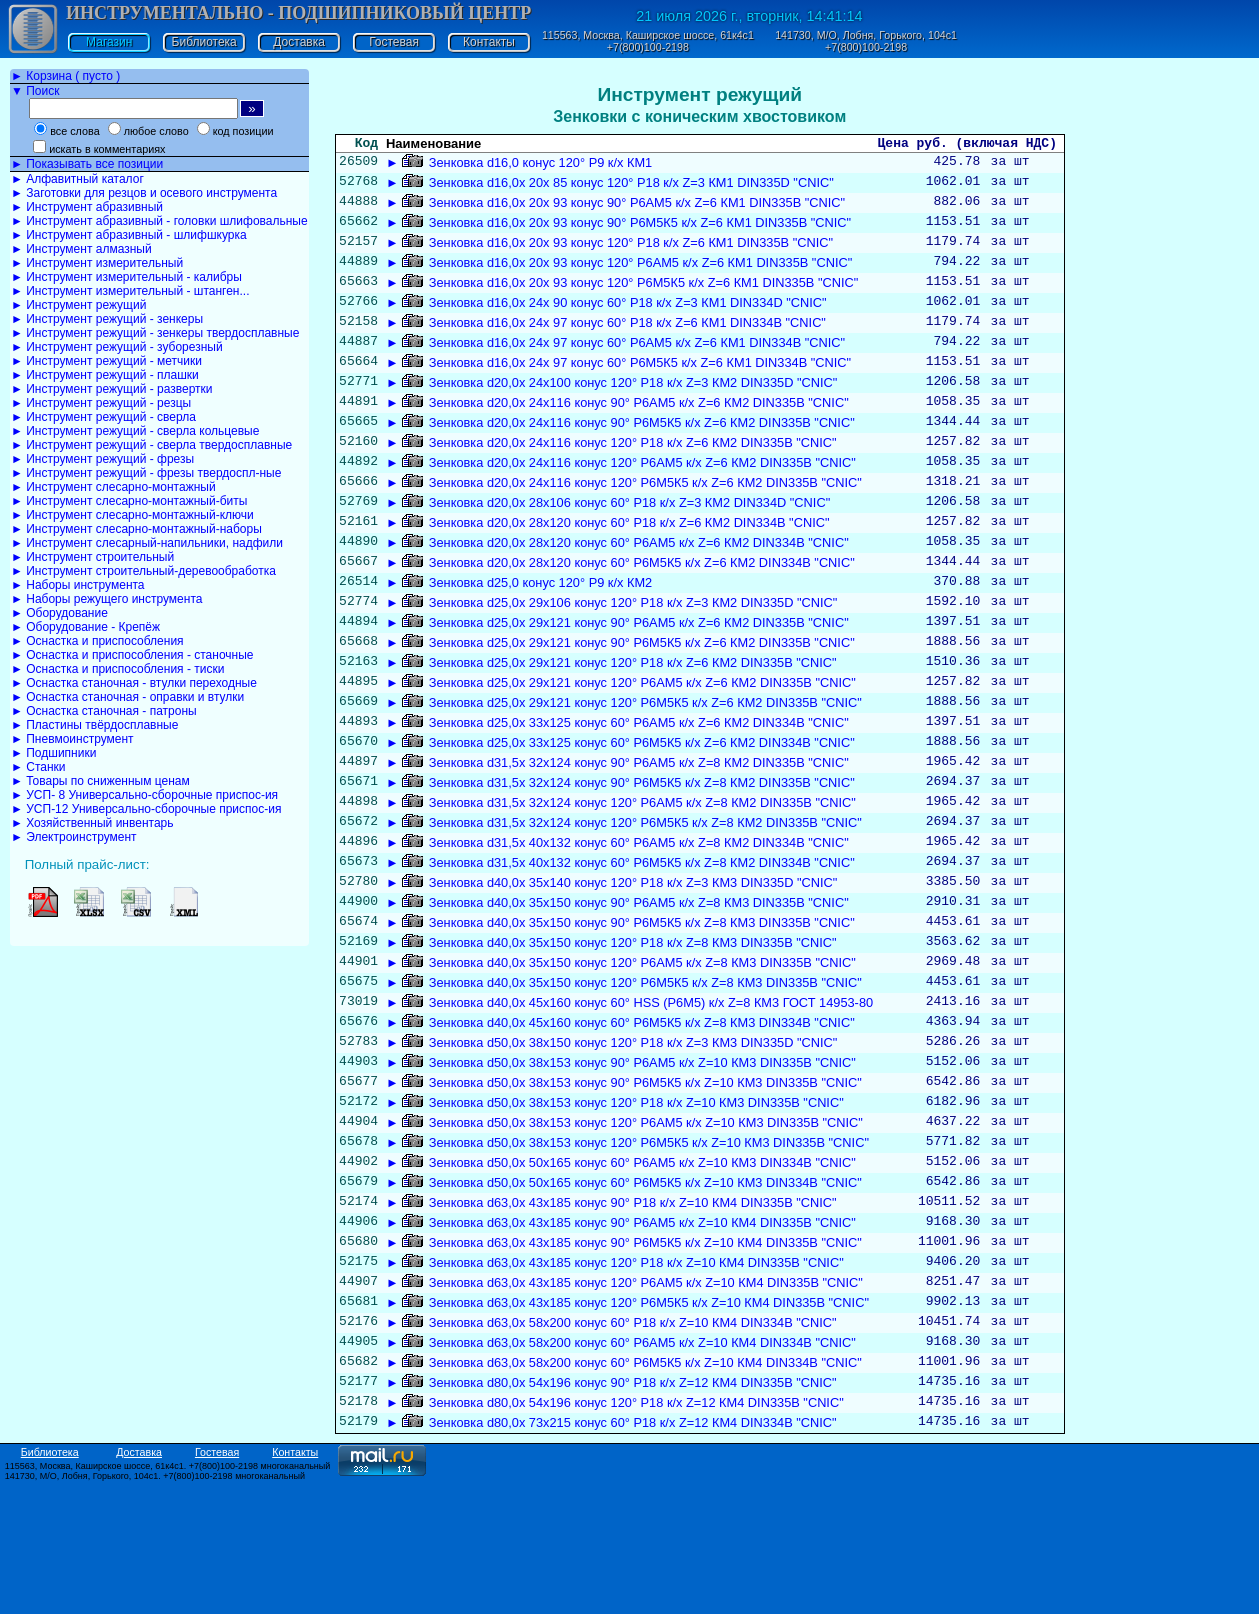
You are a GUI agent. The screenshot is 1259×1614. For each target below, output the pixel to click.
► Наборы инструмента (78, 585)
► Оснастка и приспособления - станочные (132, 655)
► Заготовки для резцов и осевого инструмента (144, 193)
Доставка (299, 42)
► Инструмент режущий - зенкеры (107, 319)
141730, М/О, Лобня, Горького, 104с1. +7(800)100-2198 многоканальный (155, 1607)
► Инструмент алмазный (81, 249)
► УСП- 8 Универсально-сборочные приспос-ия (144, 795)
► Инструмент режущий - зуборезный (117, 347)
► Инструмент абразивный (87, 207)
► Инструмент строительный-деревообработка (143, 571)
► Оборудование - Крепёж (85, 627)
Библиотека (204, 42)
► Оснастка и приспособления (97, 641)
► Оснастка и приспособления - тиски (117, 669)
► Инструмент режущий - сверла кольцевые (135, 431)
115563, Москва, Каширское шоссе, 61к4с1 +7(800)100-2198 (648, 41)
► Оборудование (59, 613)
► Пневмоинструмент (72, 739)
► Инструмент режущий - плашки (105, 375)
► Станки (38, 767)
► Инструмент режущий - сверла (103, 417)
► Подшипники (53, 753)
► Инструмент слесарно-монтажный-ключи (132, 515)
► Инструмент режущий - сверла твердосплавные (151, 445)
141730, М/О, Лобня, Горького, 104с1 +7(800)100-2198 (866, 41)
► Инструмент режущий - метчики (106, 361)
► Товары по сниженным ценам (100, 781)
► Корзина (65, 76)
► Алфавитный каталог (77, 179)
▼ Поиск (35, 91)
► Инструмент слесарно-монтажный (113, 487)
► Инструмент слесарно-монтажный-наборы (136, 529)
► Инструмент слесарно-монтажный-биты (129, 501)
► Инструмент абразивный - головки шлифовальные (159, 221)
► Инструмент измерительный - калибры (126, 277)
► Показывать (87, 164)
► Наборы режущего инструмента (106, 599)
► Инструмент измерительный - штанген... (130, 291)
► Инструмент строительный (92, 557)
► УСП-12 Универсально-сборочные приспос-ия (146, 809)
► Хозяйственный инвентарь (92, 823)
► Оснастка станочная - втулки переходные (134, 683)
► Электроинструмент (74, 837)
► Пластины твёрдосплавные (94, 725)
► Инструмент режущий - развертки (112, 389)
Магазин (109, 42)
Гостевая (394, 42)
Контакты (489, 42)
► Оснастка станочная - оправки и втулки (127, 697)
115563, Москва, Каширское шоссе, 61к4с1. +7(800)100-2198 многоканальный (168, 1597)
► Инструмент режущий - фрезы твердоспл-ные (146, 473)
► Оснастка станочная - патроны (104, 711)
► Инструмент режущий (78, 305)
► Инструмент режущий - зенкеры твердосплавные (155, 333)
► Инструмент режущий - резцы (101, 403)
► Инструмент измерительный (97, 263)
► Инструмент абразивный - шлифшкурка (129, 235)
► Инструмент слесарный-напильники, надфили (147, 543)
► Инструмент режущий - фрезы (102, 459)
